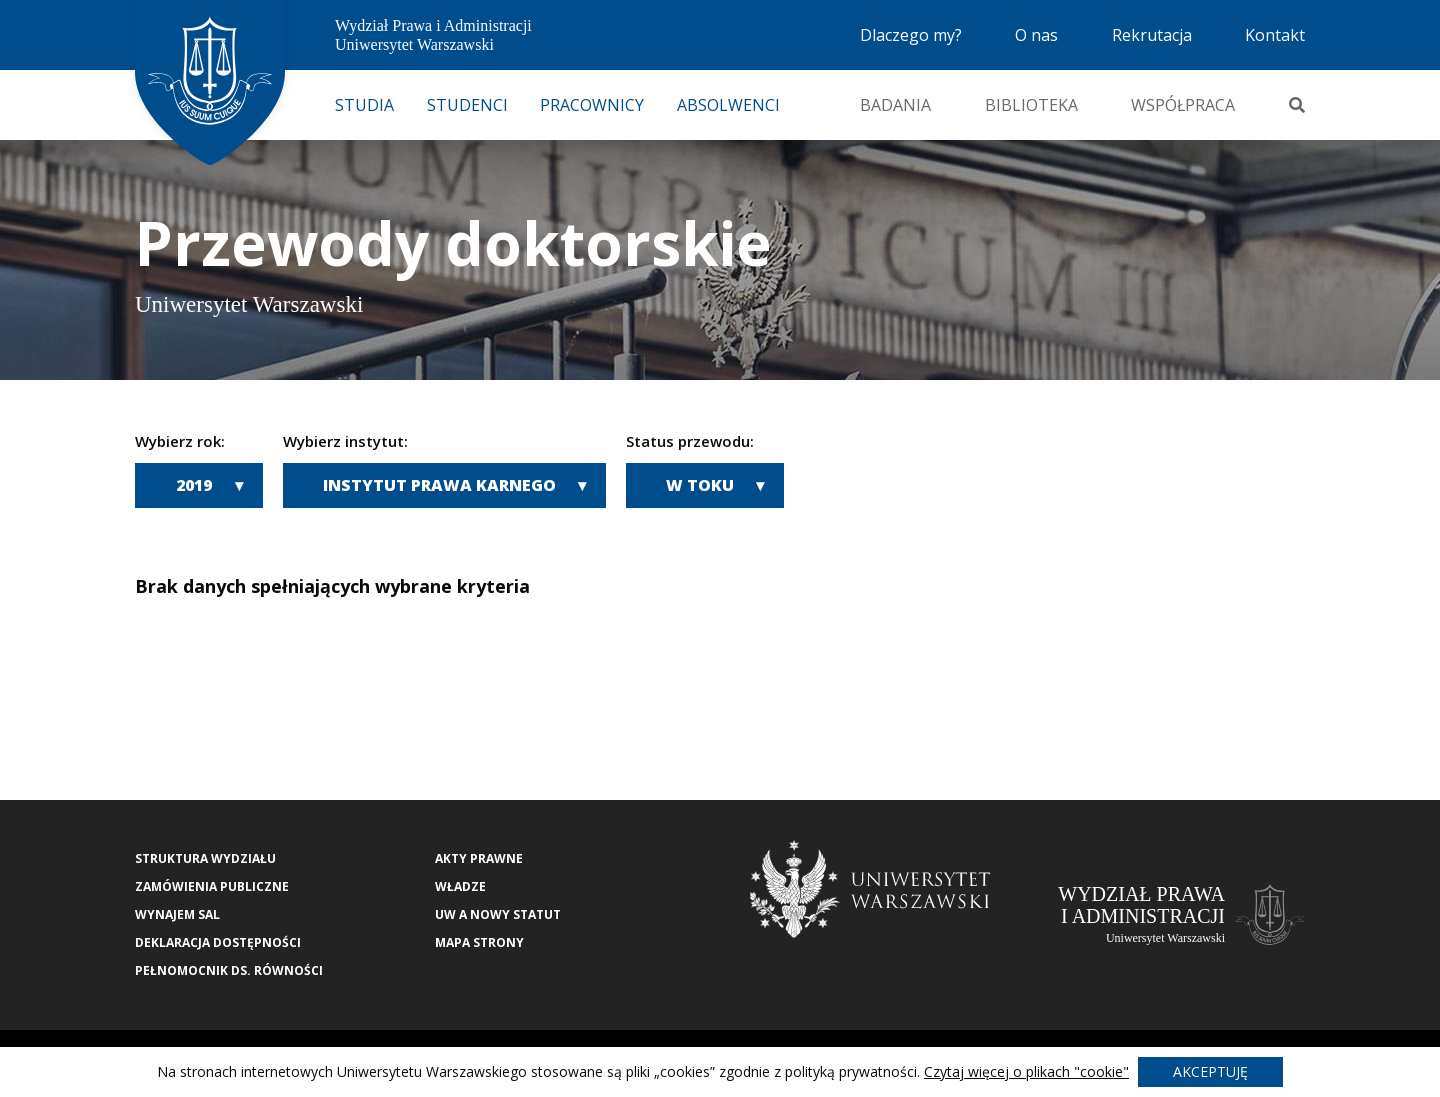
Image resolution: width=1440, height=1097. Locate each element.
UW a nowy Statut (498, 914)
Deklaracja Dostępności (218, 942)
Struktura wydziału (205, 858)
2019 (194, 485)
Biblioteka (1031, 105)
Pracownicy (592, 105)
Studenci (467, 105)
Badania (895, 105)
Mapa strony (479, 942)
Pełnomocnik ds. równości (229, 970)
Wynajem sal (177, 914)
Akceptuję (1210, 1071)
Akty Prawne (479, 858)
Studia (364, 105)
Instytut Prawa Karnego (439, 485)
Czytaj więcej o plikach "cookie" (1026, 1071)
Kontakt (1275, 35)
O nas (1036, 35)
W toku (700, 485)
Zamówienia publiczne (212, 886)
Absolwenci (728, 105)
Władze (460, 886)
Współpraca (1183, 105)
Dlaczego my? (911, 35)
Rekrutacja (1152, 35)
